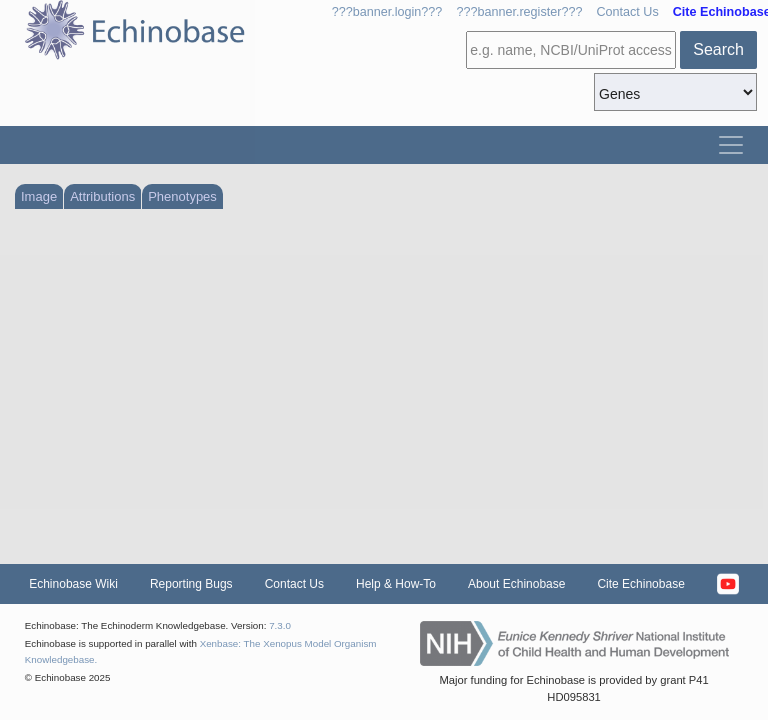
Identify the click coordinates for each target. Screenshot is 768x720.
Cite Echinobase (640, 584)
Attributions (102, 196)
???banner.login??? (387, 12)
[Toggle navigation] (731, 145)
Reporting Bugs (191, 584)
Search (718, 49)
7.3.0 (280, 625)
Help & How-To (396, 584)
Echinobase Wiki (73, 584)
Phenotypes (182, 196)
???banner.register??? (519, 12)
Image (39, 196)
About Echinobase (516, 584)
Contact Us (627, 12)
